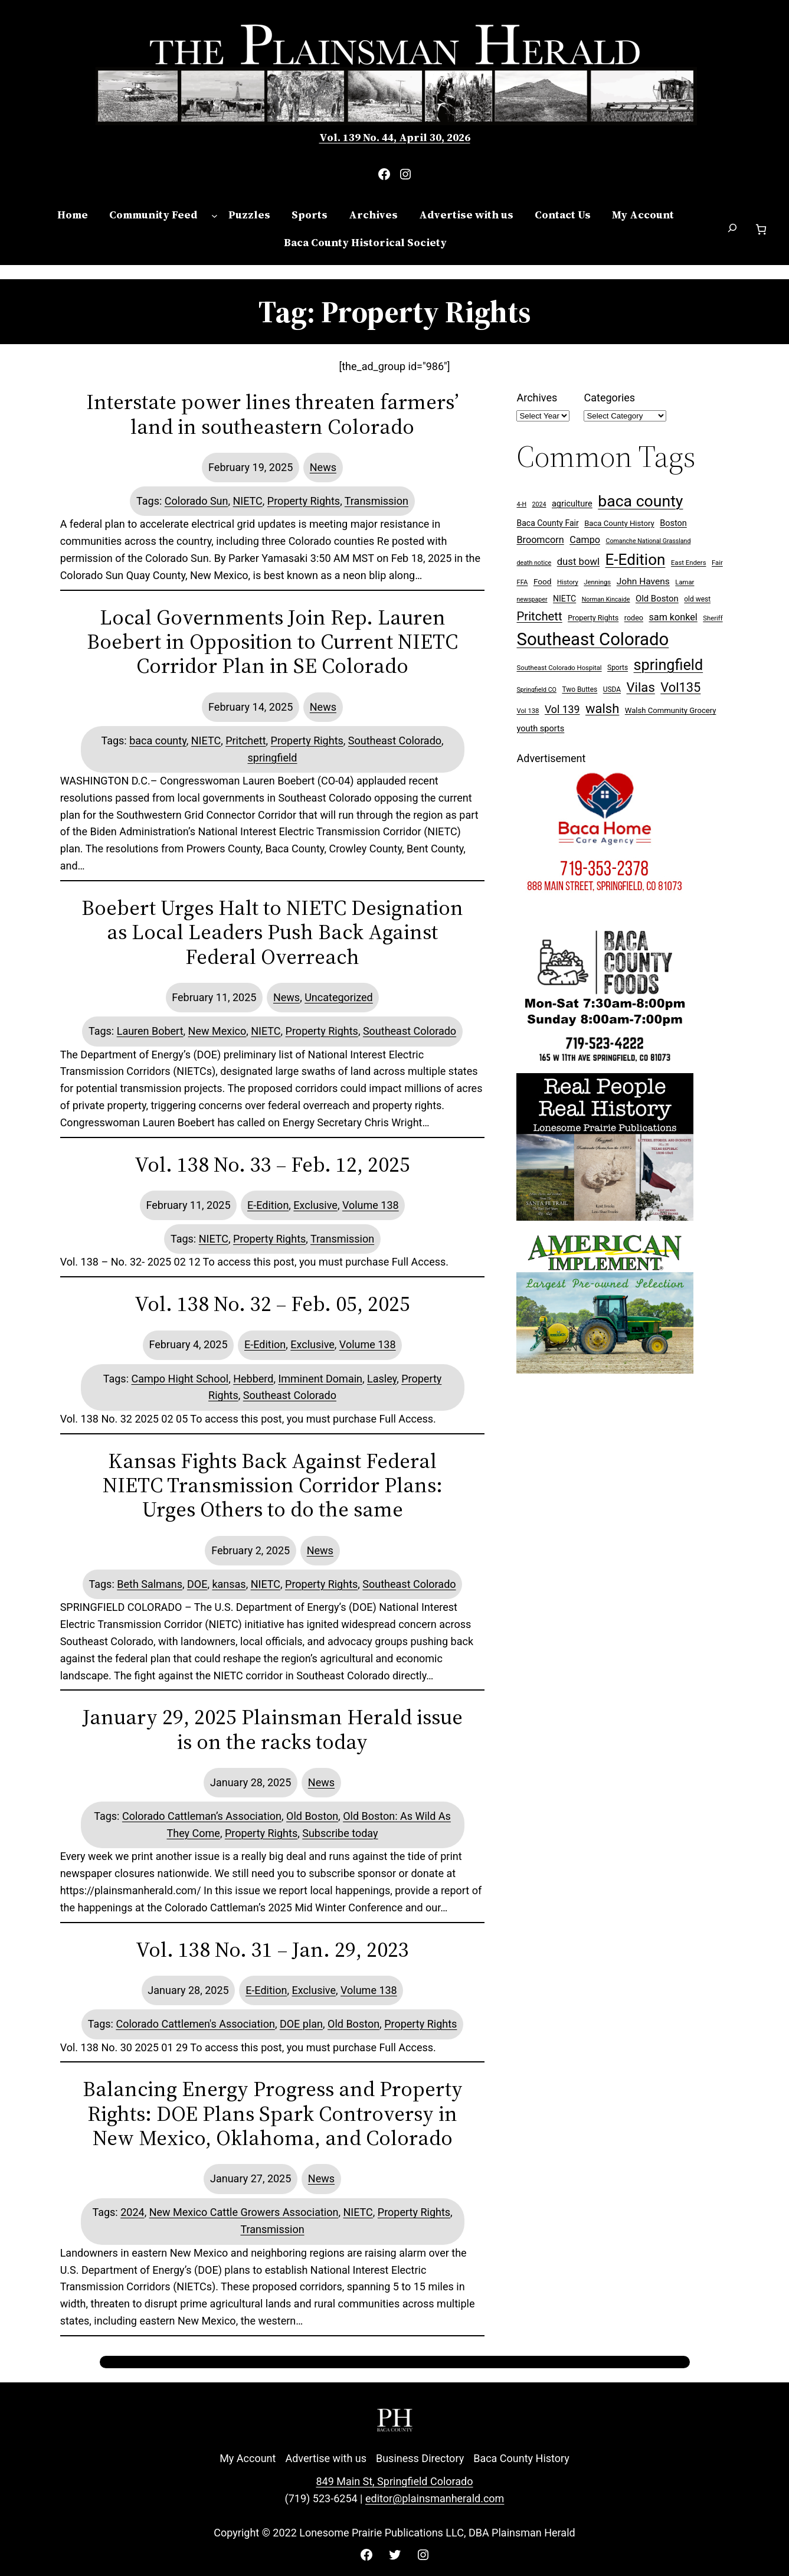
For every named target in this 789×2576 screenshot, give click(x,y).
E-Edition (268, 1205)
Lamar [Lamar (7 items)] (684, 582)
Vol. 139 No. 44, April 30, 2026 (394, 137)
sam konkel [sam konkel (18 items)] (673, 617)
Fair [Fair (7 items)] (717, 563)
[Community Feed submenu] (214, 215)
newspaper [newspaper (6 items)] (531, 599)
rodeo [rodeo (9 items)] (633, 617)
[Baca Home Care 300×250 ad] (604, 911)
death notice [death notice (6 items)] (533, 563)
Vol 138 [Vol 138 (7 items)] (527, 711)
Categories (609, 397)
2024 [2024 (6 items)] (539, 504)
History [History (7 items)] (567, 582)
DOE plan (301, 2024)
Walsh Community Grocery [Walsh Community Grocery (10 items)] (670, 710)
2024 (132, 2212)
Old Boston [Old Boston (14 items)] (657, 598)
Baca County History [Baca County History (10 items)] (619, 523)
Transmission (376, 501)
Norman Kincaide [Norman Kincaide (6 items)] (606, 599)
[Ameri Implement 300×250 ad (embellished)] (604, 1370)
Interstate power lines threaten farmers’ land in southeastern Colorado (272, 414)
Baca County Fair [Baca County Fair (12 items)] (547, 523)
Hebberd (253, 1378)
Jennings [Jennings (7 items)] (597, 582)
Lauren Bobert (150, 1031)
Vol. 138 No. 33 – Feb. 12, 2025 (272, 1164)
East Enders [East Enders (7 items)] (688, 563)
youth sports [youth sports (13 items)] (540, 729)
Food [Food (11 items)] (542, 581)
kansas (228, 1584)
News (323, 467)
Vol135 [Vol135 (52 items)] (680, 687)
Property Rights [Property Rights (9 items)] (593, 617)
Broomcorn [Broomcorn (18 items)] (540, 539)
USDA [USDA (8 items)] (612, 689)
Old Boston (312, 1816)
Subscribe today (340, 1833)
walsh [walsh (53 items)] (602, 708)
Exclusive (315, 1205)
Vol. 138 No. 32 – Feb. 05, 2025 (272, 1304)
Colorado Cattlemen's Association (195, 2024)
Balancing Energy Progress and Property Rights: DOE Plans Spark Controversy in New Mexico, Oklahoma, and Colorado (273, 2113)
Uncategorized (339, 997)
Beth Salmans (149, 1584)
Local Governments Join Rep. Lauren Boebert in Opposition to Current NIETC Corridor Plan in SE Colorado (272, 641)
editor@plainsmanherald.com (434, 2498)
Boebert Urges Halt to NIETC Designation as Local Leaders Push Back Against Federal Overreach (272, 932)
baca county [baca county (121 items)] (640, 501)
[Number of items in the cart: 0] (761, 229)
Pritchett (245, 740)
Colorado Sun (196, 501)
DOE (197, 1584)
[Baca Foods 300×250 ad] (604, 1064)
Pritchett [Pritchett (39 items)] (539, 616)
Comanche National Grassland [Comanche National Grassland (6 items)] (647, 541)
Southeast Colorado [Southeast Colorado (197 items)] (592, 639)
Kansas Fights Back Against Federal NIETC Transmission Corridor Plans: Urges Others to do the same (273, 1485)
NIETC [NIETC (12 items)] (564, 598)
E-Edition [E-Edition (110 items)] (635, 559)
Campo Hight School (179, 1378)
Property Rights (303, 501)
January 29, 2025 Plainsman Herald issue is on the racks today (273, 1729)
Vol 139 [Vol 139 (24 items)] (562, 709)
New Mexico (217, 1031)
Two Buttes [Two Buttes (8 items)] (579, 689)
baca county (157, 740)
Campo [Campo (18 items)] (584, 539)
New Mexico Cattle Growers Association (244, 2212)
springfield (272, 757)
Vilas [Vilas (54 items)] (641, 687)
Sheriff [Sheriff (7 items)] (712, 618)
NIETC (247, 501)
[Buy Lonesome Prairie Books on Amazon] (604, 1217)
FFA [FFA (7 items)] (522, 582)
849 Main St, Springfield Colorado (394, 2481)
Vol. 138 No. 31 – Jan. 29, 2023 (272, 1949)
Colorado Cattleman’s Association (201, 1816)
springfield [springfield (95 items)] (668, 665)
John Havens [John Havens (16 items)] (643, 581)
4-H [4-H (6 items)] (521, 504)
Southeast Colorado (394, 740)
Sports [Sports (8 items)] (617, 667)
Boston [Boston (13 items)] (673, 523)
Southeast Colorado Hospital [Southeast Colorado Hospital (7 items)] (558, 668)
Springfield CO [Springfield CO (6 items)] (536, 690)
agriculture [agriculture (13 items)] (572, 504)
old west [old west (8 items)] (697, 599)
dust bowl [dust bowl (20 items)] (578, 561)
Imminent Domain (320, 1378)
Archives (536, 397)
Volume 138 (370, 1205)
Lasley (382, 1378)
